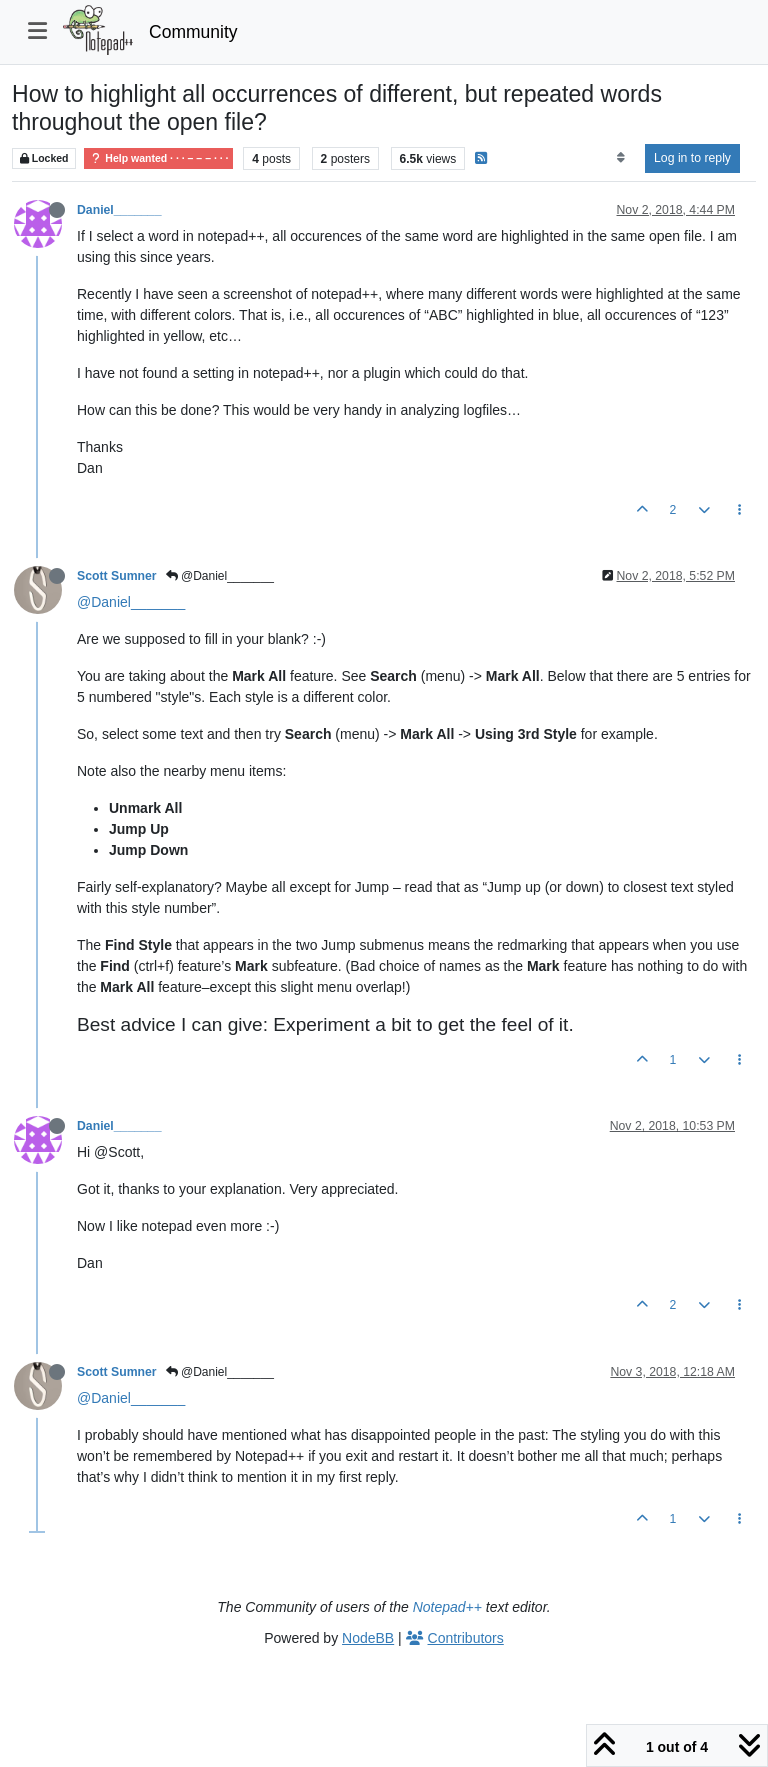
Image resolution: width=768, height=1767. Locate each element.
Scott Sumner (117, 576)
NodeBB (368, 1638)
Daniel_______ (119, 210)
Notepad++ (447, 1607)
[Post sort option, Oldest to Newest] (620, 158)
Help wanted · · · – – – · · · (158, 158)
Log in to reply (692, 158)
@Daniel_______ (220, 576)
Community (193, 32)
